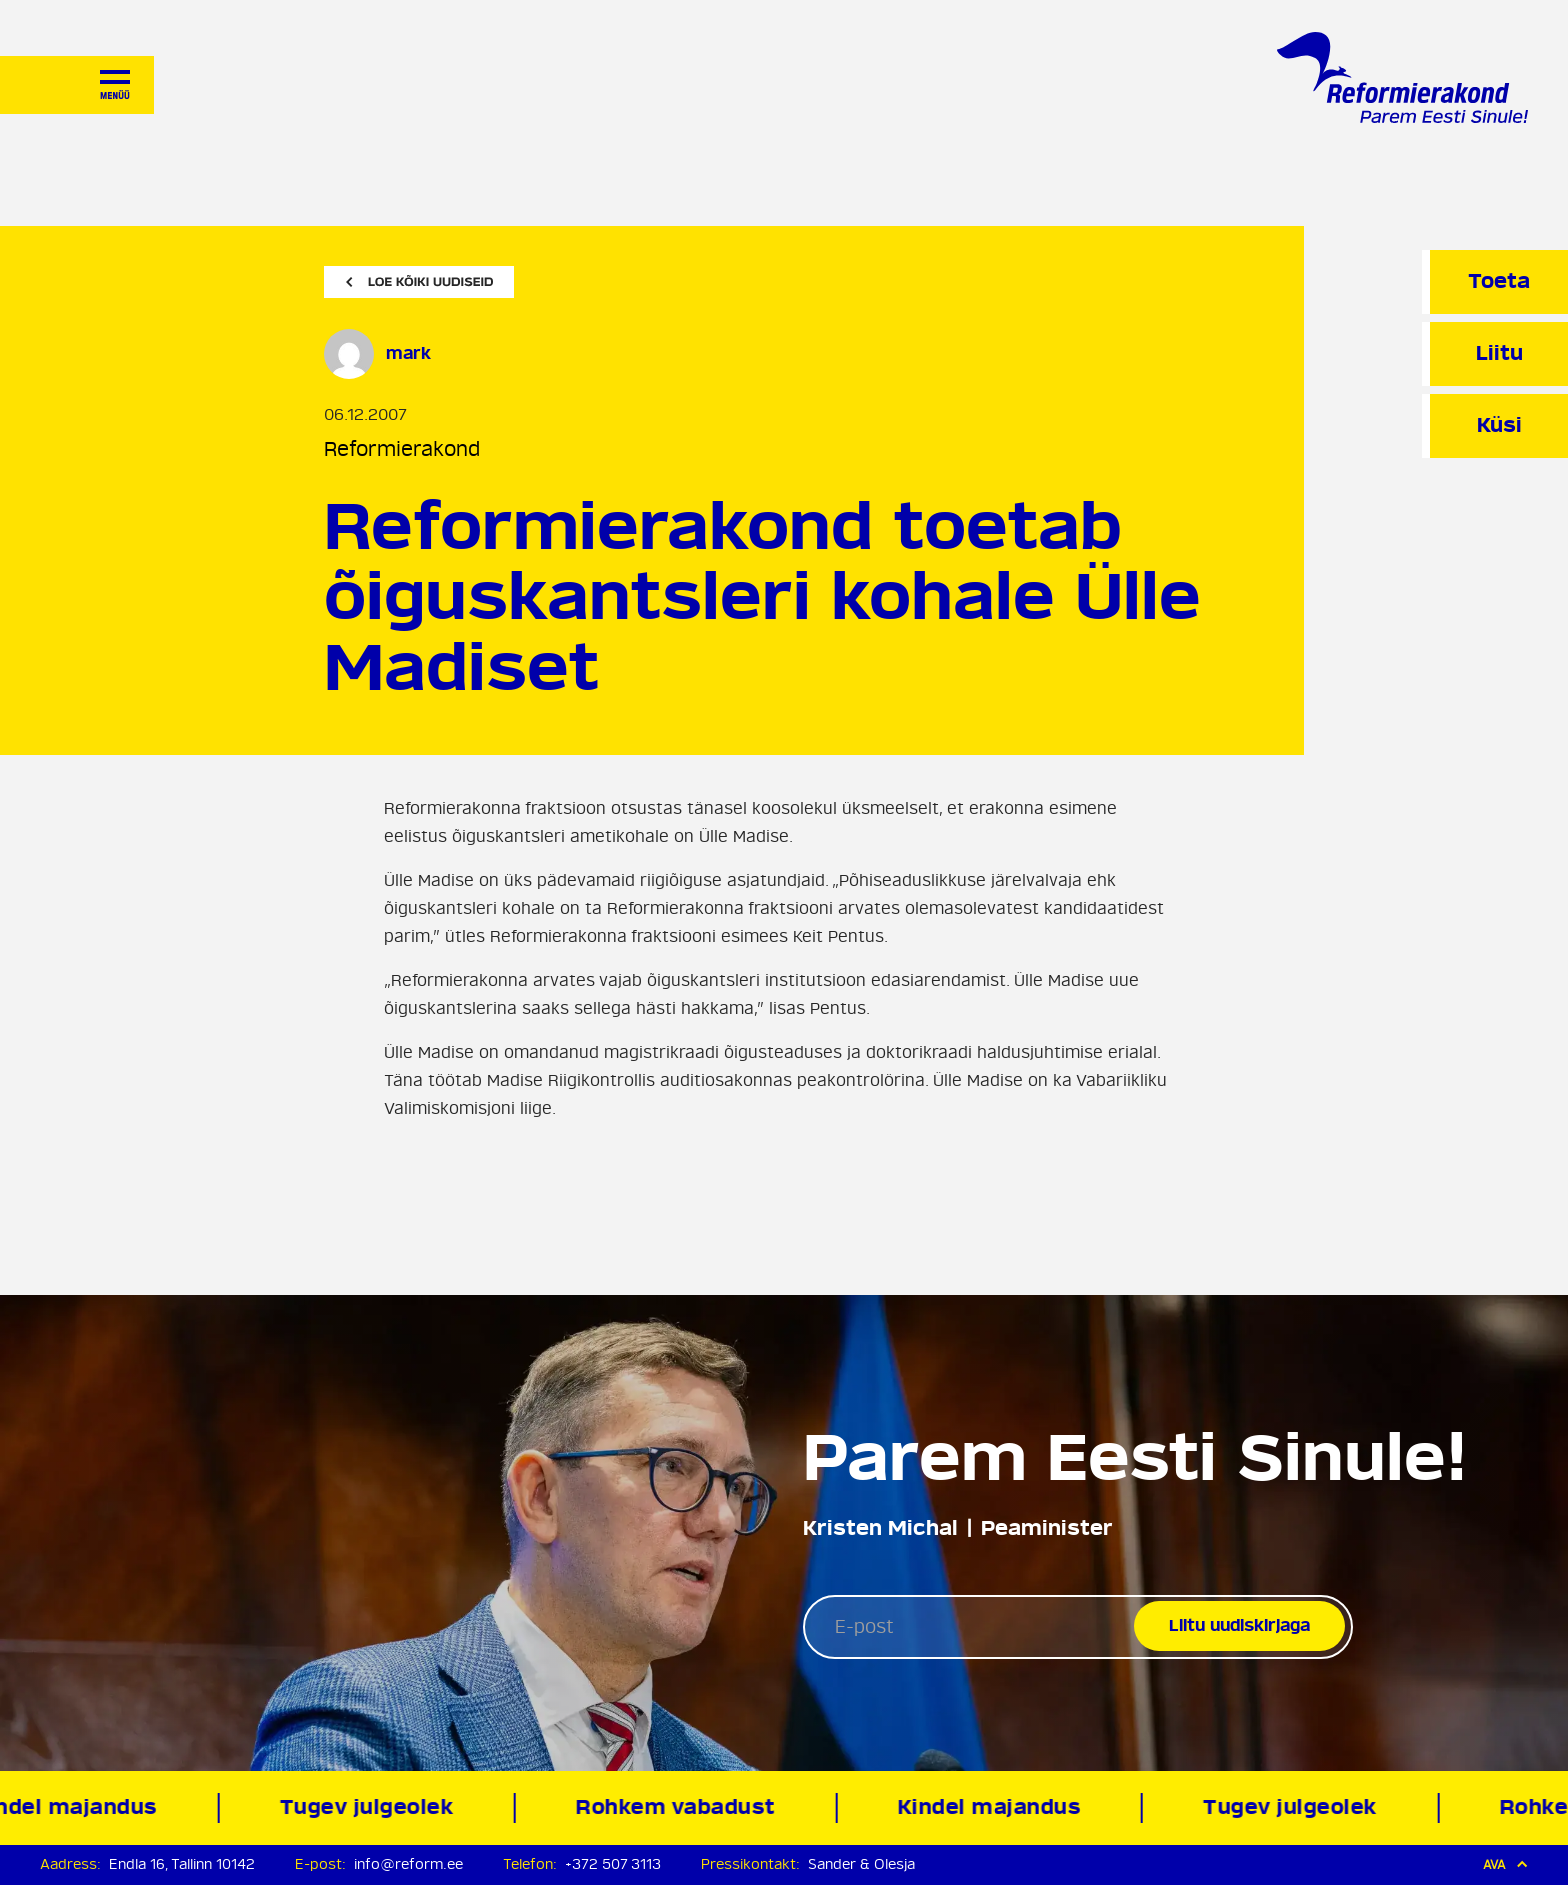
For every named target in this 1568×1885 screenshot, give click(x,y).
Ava (1505, 1864)
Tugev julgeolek (370, 1807)
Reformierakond (402, 449)
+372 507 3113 (613, 1864)
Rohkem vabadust (680, 1807)
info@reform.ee (408, 1864)
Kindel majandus (993, 1807)
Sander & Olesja (861, 1864)
